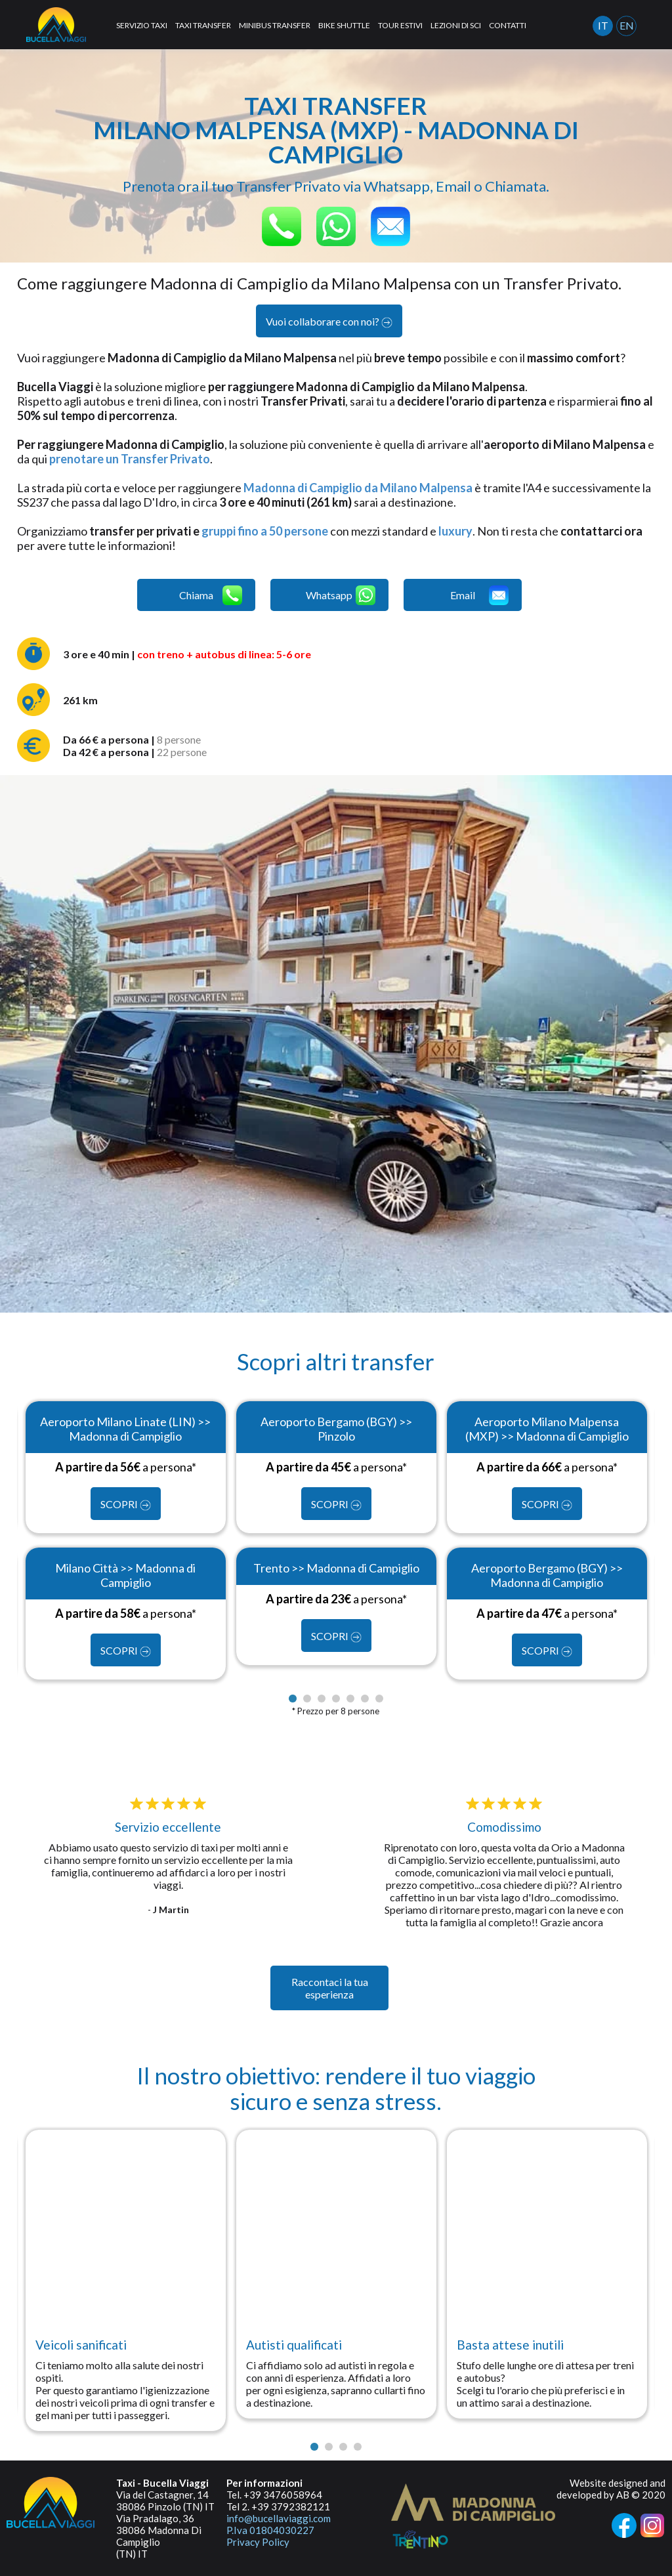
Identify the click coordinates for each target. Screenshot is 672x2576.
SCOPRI (125, 1504)
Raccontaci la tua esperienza (329, 1987)
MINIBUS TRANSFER (274, 25)
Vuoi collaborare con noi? (329, 321)
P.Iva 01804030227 (270, 2530)
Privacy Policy (257, 2542)
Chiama (210, 595)
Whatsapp (340, 595)
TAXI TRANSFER (203, 25)
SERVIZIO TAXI (141, 25)
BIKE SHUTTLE (344, 25)
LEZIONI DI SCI (455, 25)
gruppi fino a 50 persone (264, 531)
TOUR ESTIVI (400, 25)
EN (627, 25)
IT (603, 25)
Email (479, 595)
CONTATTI (507, 25)
